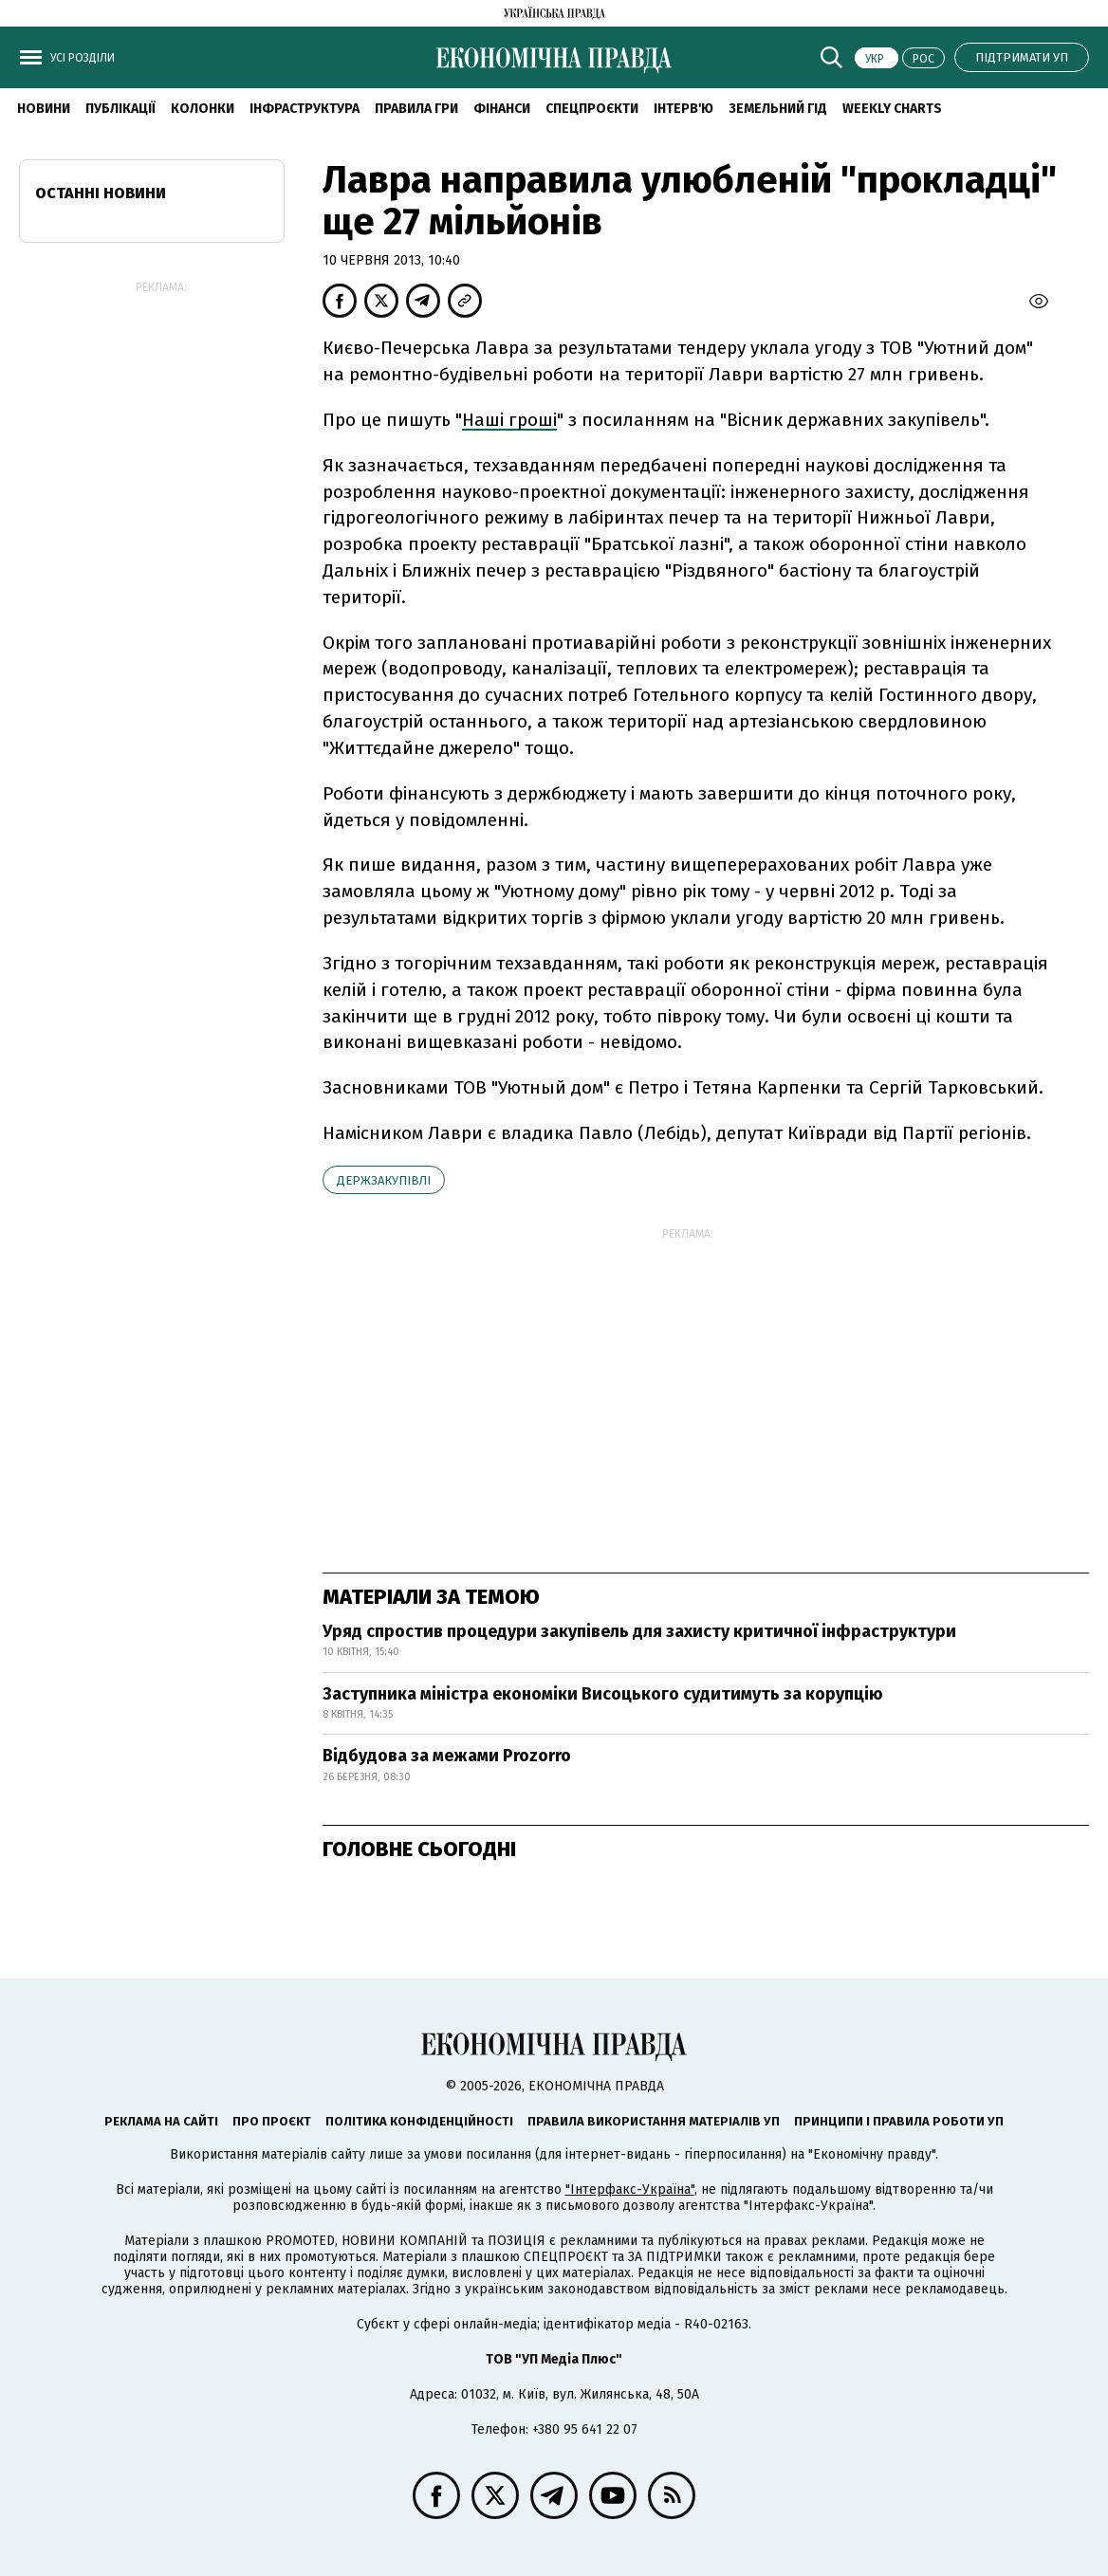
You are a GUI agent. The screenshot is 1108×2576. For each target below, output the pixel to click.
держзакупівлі (384, 1180)
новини (43, 109)
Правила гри (416, 109)
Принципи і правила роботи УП (899, 2121)
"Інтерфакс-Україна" (629, 2189)
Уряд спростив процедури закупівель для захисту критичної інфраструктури (639, 1631)
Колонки (202, 109)
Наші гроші (509, 420)
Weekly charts (892, 109)
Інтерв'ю (683, 109)
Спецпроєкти (591, 109)
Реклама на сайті (161, 2121)
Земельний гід (778, 109)
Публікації (120, 109)
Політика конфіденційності (419, 2121)
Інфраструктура (304, 109)
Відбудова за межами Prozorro (447, 1755)
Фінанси (501, 109)
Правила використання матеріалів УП (653, 2121)
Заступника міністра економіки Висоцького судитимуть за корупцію (603, 1694)
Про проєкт (271, 2121)
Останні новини (100, 193)
